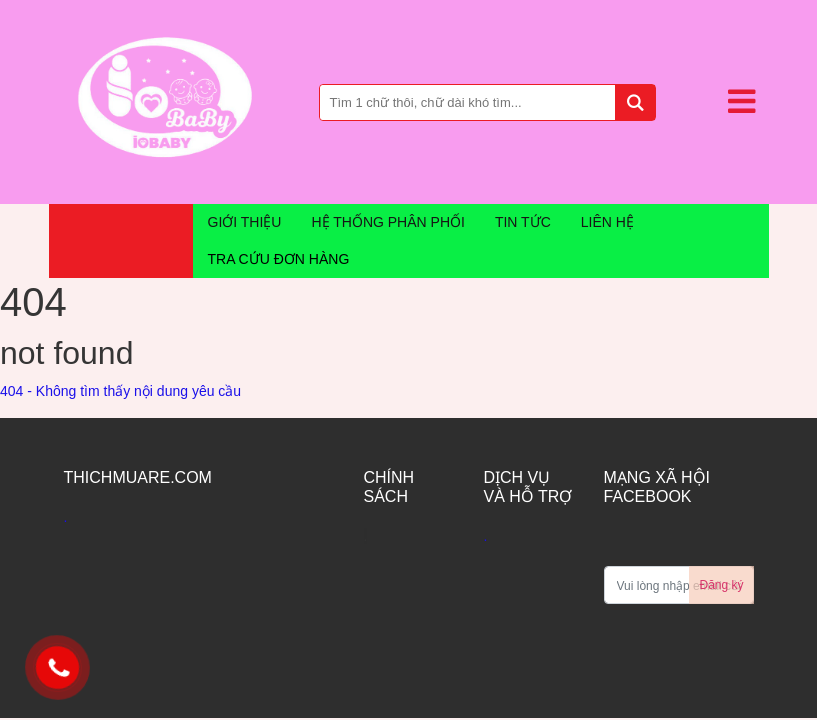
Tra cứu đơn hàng (279, 259)
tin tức (523, 222)
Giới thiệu (245, 222)
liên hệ (607, 222)
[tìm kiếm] (635, 102)
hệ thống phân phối (387, 222)
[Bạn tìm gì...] (488, 102)
